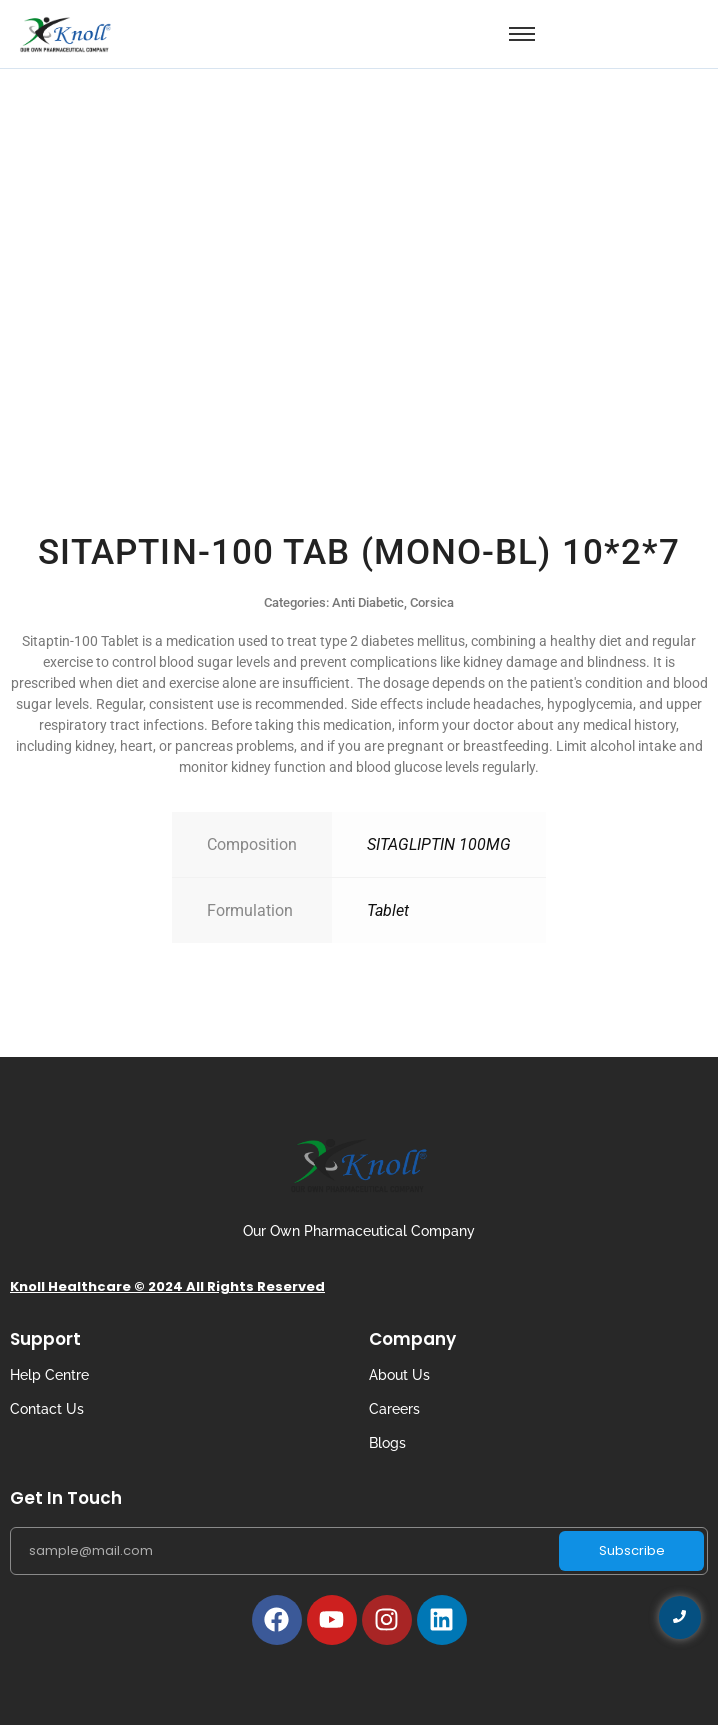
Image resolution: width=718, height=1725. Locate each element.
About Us (399, 1375)
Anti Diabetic (368, 602)
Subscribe (632, 1550)
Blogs (387, 1443)
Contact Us (47, 1409)
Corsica (432, 602)
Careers (394, 1409)
